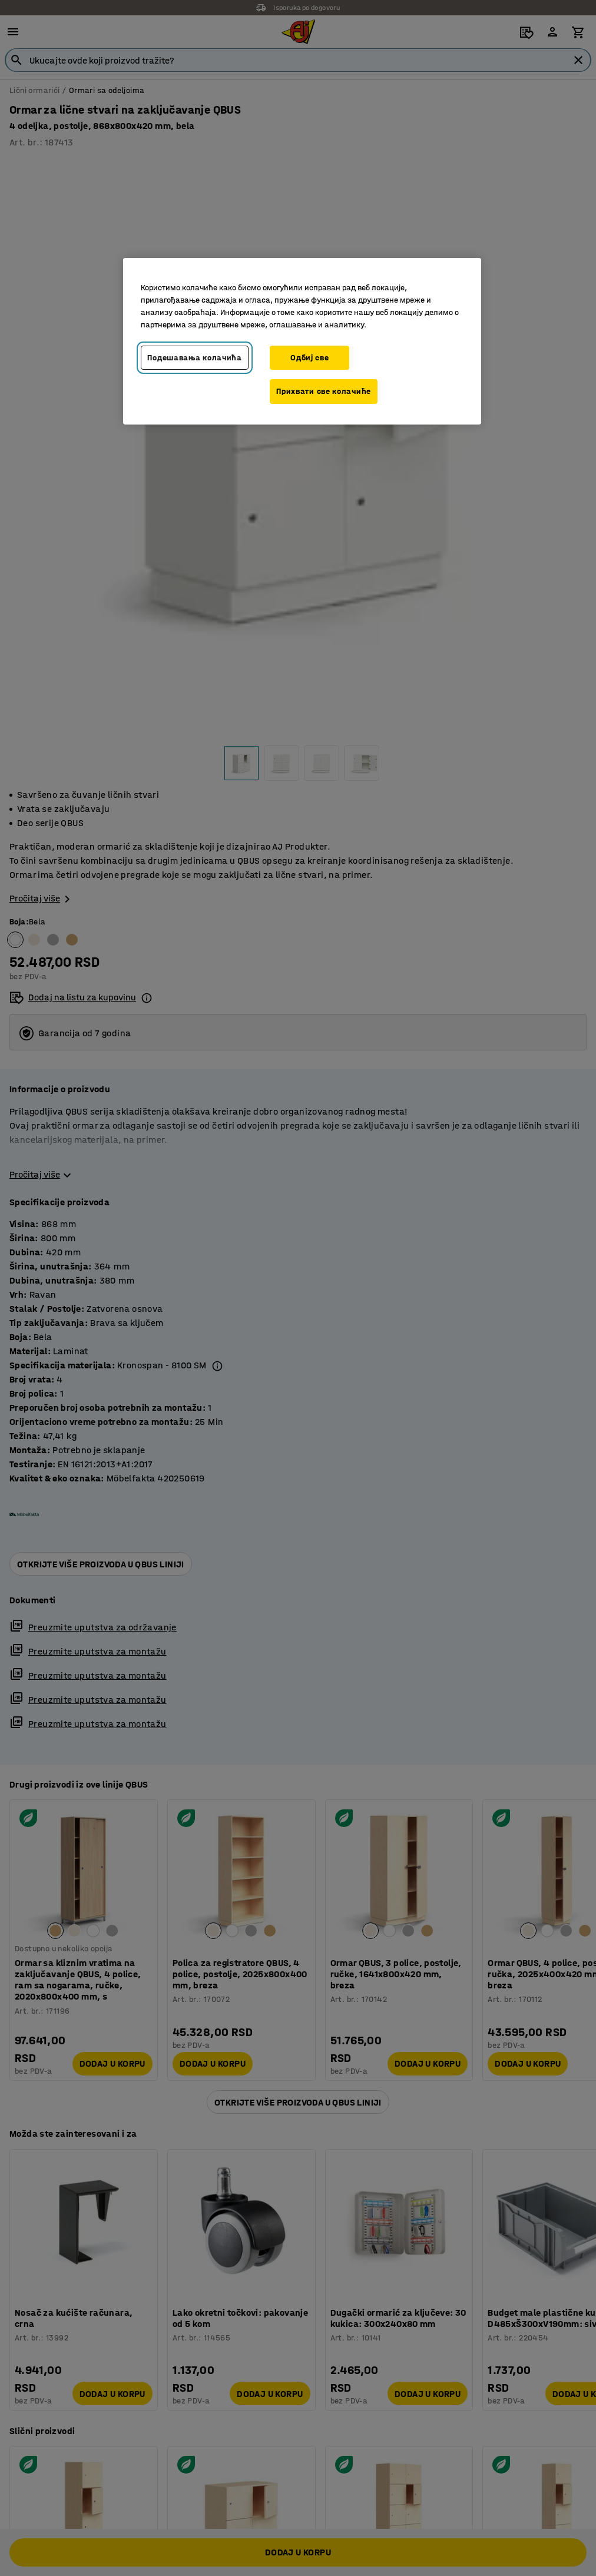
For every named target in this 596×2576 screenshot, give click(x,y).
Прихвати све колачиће (323, 391)
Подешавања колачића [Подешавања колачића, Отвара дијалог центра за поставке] (194, 358)
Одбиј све (309, 358)
